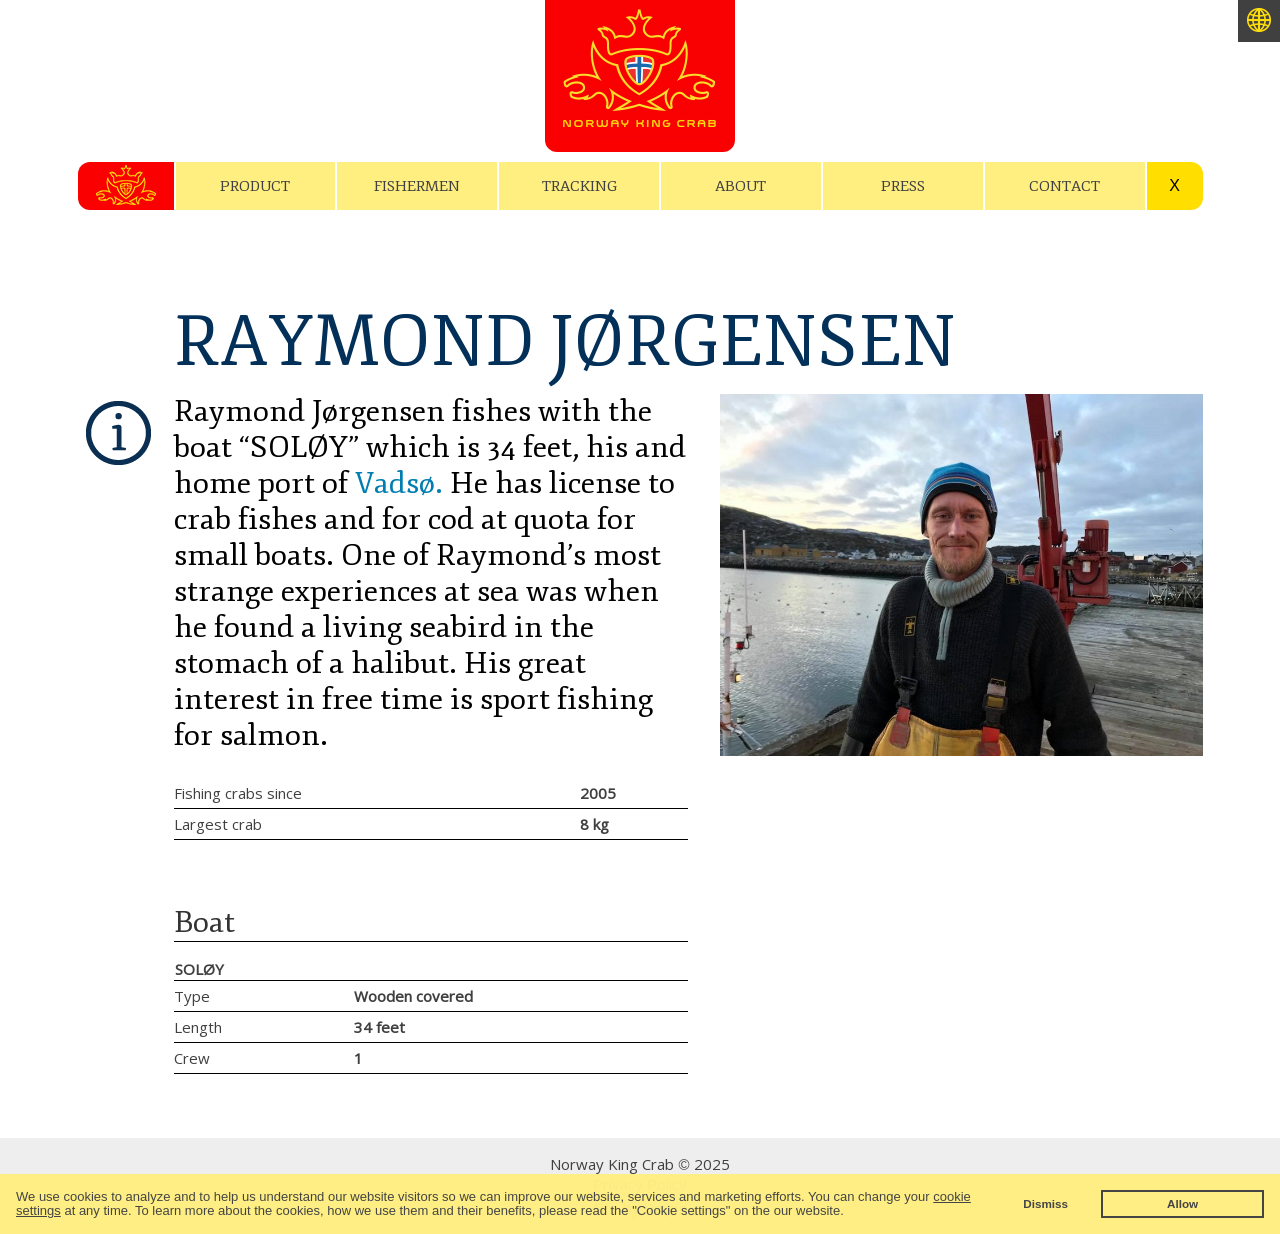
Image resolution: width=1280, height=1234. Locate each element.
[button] (849, 1212)
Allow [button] (1182, 1203)
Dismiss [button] (1045, 1203)
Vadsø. (399, 483)
